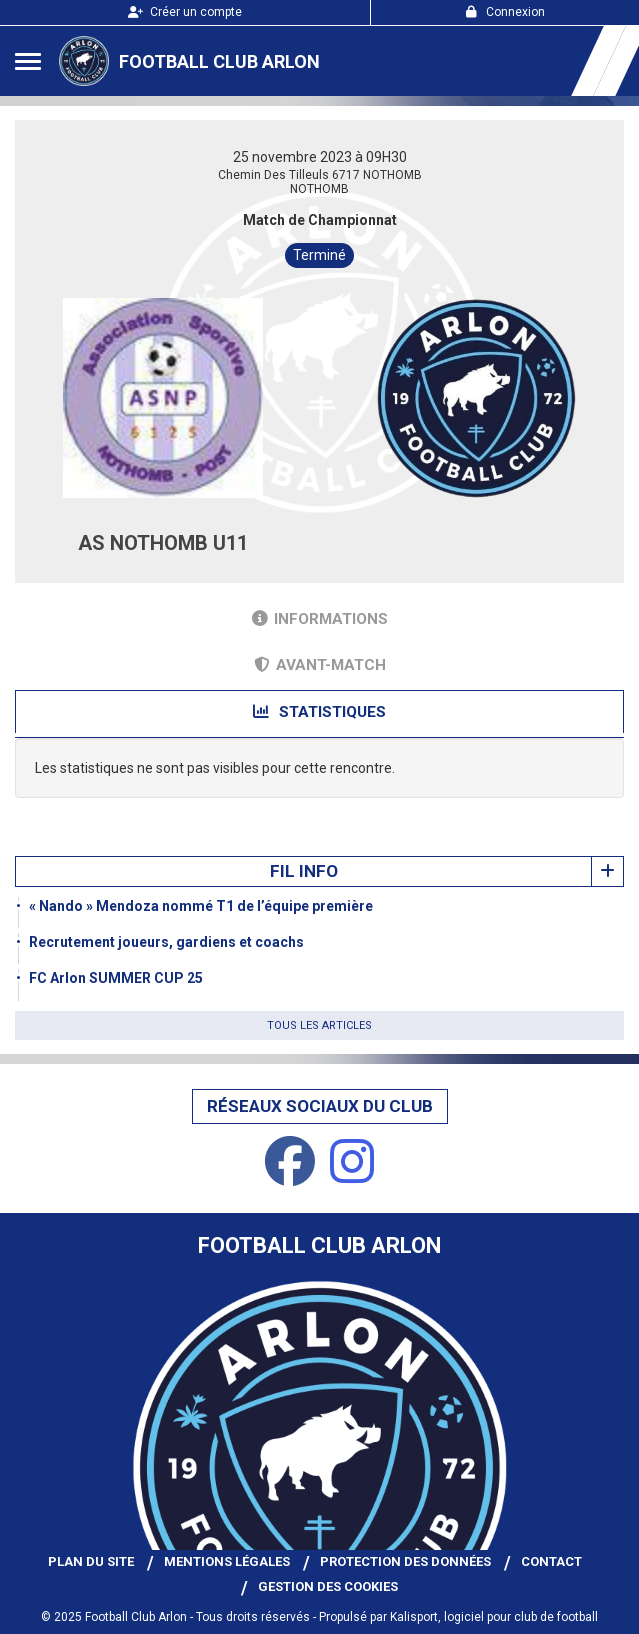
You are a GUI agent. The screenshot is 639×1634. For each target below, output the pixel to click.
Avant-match (320, 665)
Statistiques (319, 712)
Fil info (304, 871)
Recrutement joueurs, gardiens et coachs (166, 942)
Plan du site (91, 1561)
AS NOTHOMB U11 (163, 543)
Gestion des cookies (328, 1586)
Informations (320, 619)
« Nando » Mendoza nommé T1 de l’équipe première (201, 906)
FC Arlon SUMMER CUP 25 (116, 978)
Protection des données (405, 1561)
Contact (551, 1561)
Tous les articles (319, 1025)
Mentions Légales (227, 1561)
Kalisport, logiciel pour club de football (494, 1617)
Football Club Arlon (219, 61)
